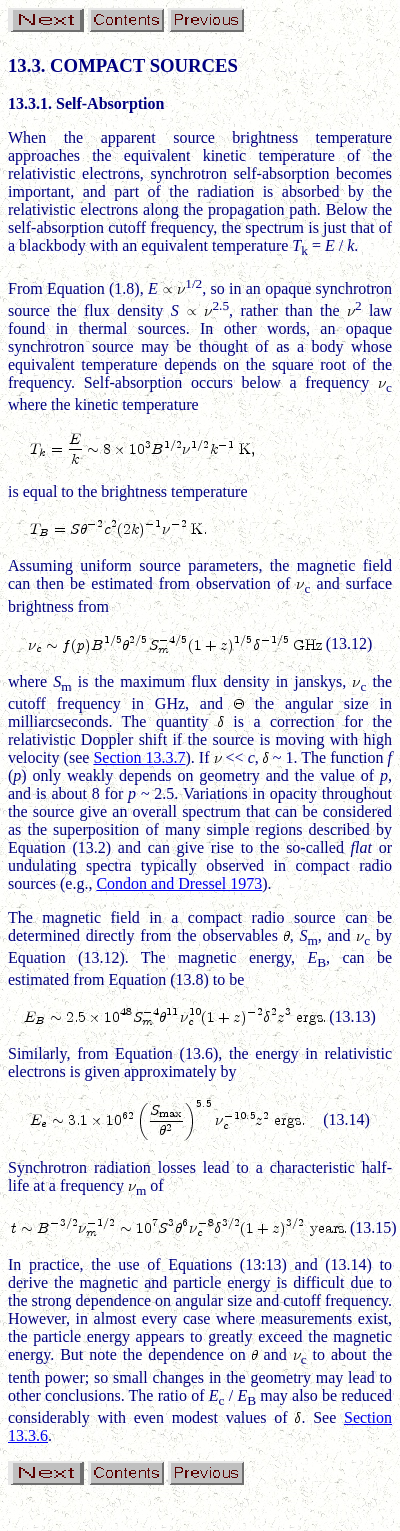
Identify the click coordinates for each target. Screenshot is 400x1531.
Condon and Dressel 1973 (179, 883)
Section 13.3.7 (139, 757)
